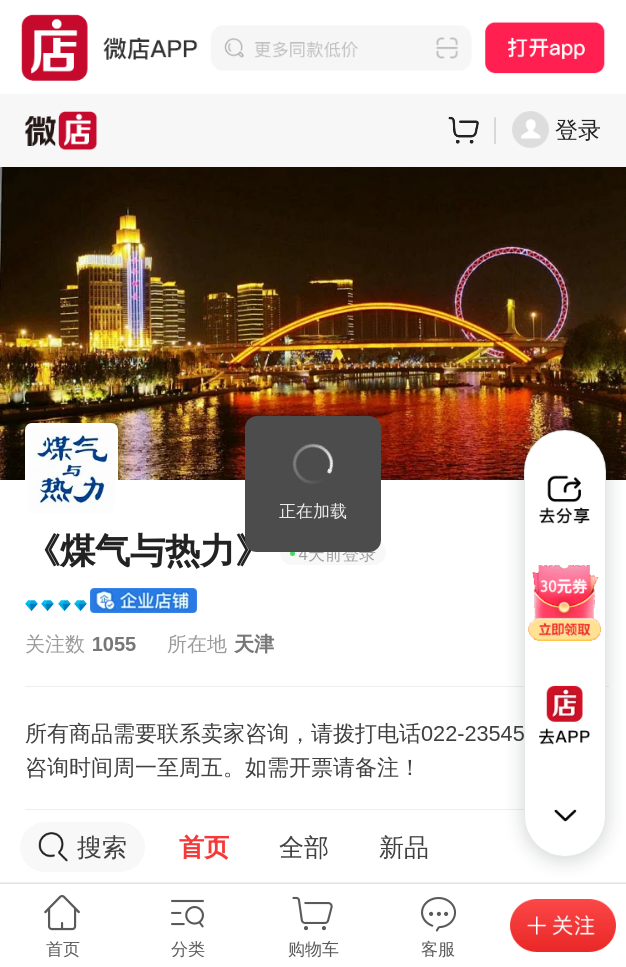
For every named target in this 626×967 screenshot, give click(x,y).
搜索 (82, 847)
